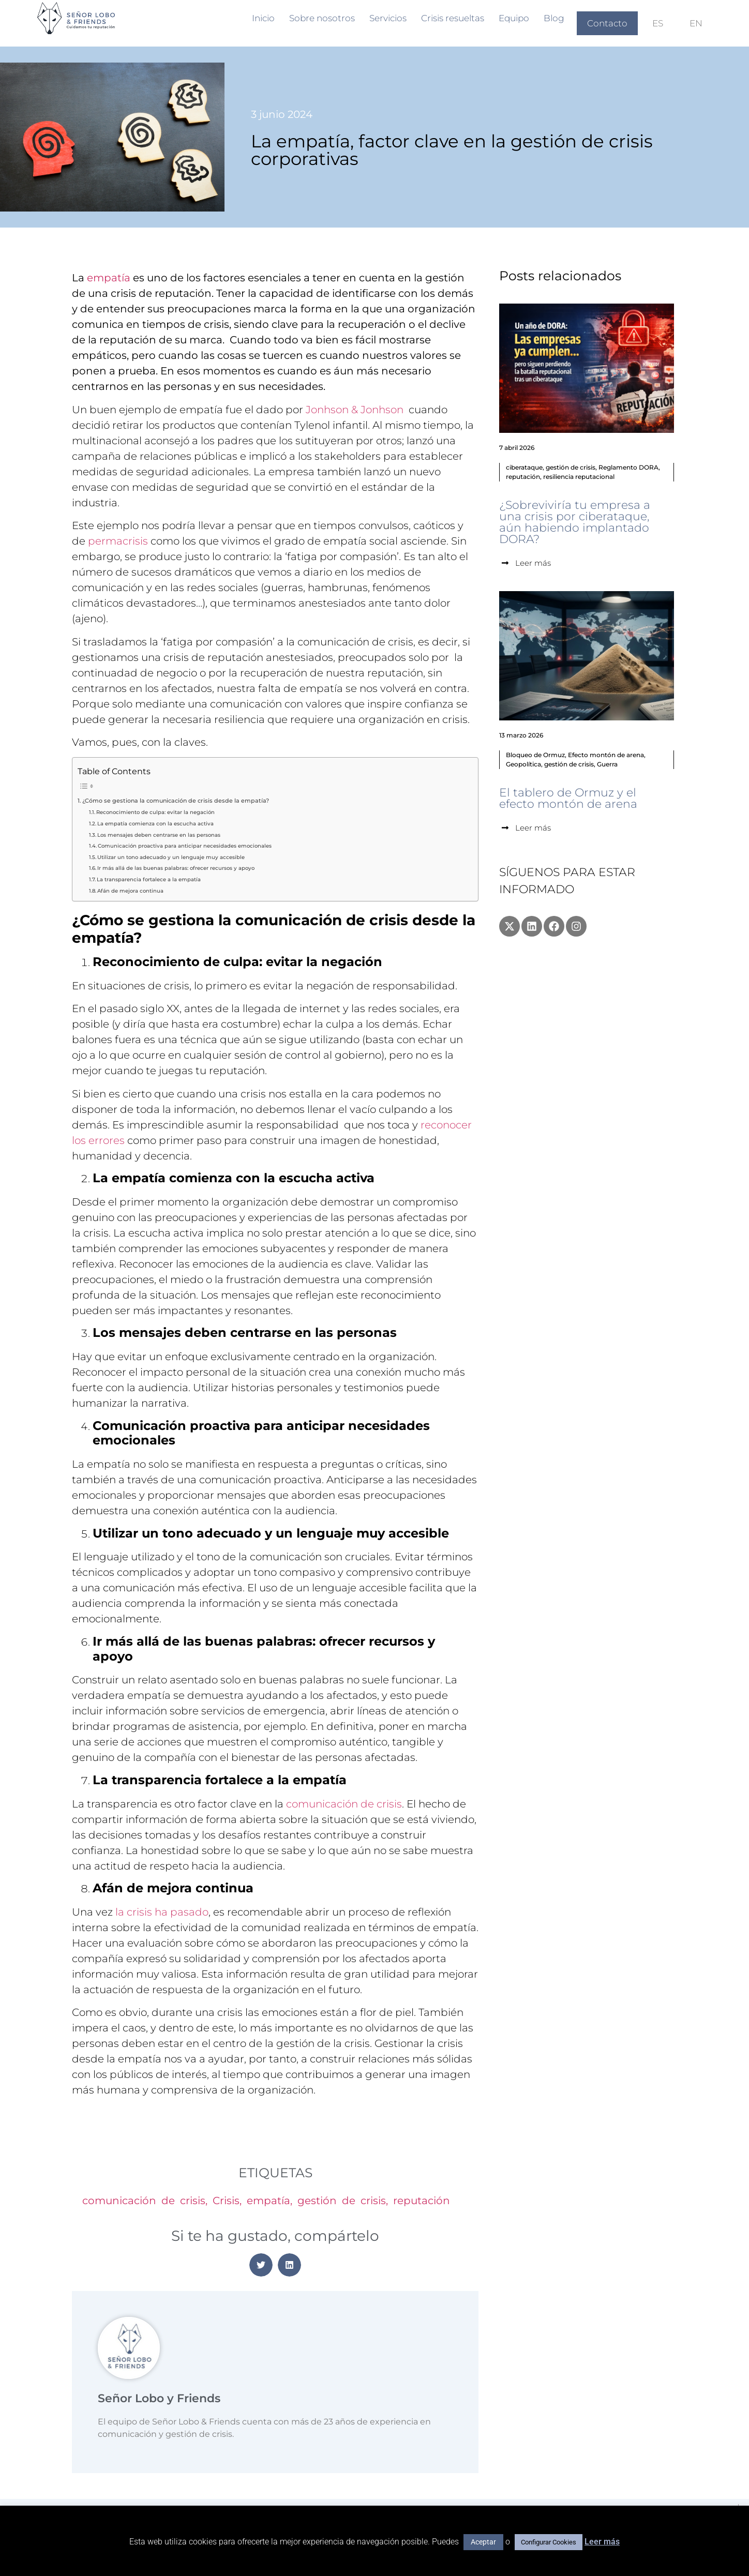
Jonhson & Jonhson (354, 409)
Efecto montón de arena (606, 755)
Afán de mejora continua (130, 890)
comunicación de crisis (344, 1804)
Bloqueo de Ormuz (535, 755)
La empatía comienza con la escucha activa (155, 823)
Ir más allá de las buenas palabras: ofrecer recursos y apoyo (175, 868)
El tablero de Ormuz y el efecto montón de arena (568, 798)
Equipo (514, 18)
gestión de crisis (341, 2200)
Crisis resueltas (452, 18)
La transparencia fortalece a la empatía (149, 879)
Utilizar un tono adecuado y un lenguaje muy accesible (171, 857)
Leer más (602, 2542)
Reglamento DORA (628, 467)
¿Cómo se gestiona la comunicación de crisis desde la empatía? (175, 800)
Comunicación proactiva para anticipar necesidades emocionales (185, 845)
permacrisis (118, 541)
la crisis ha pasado (161, 1912)
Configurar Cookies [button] (548, 2542)
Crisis (226, 2200)
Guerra (607, 764)
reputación (421, 2200)
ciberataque (524, 467)
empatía (108, 278)
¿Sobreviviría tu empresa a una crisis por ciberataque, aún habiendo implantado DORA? (574, 522)
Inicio (263, 18)
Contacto (607, 23)
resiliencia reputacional (579, 476)
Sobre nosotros (322, 18)
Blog (554, 18)
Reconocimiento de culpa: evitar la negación (155, 812)
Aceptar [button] (483, 2542)
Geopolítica (523, 764)
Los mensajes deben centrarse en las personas (158, 835)
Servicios (388, 18)
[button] (261, 2265)
